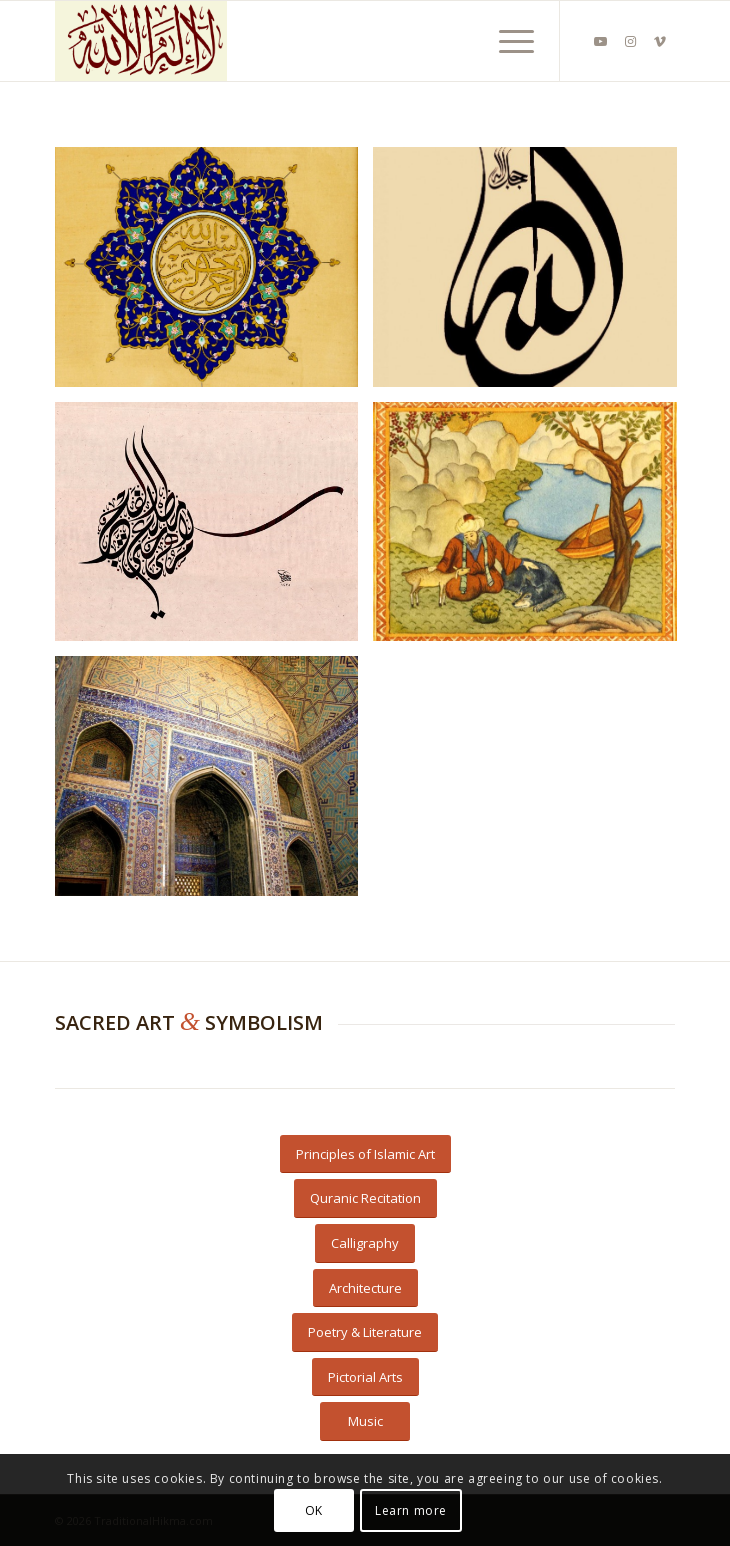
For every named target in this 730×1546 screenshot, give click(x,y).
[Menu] (506, 41)
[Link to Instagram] (630, 41)
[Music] (365, 1421)
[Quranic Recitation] (365, 1198)
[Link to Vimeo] (660, 41)
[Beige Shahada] (303, 41)
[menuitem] (506, 41)
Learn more (411, 1510)
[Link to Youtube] (600, 41)
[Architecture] (365, 1288)
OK (314, 1510)
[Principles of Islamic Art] (365, 1154)
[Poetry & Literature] (365, 1332)
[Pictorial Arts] (365, 1377)
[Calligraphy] (365, 1243)
